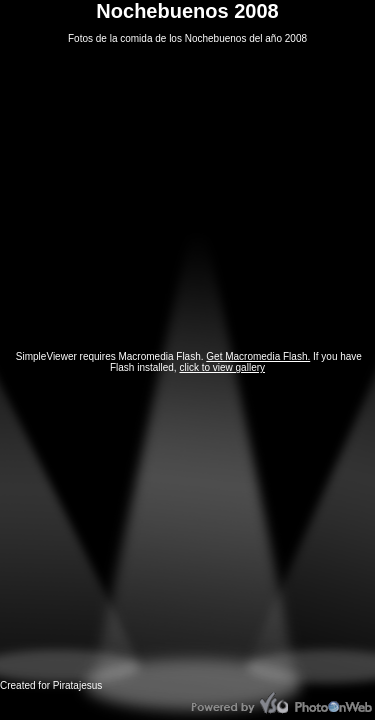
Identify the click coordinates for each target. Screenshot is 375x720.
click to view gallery (222, 367)
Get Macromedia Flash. (258, 356)
